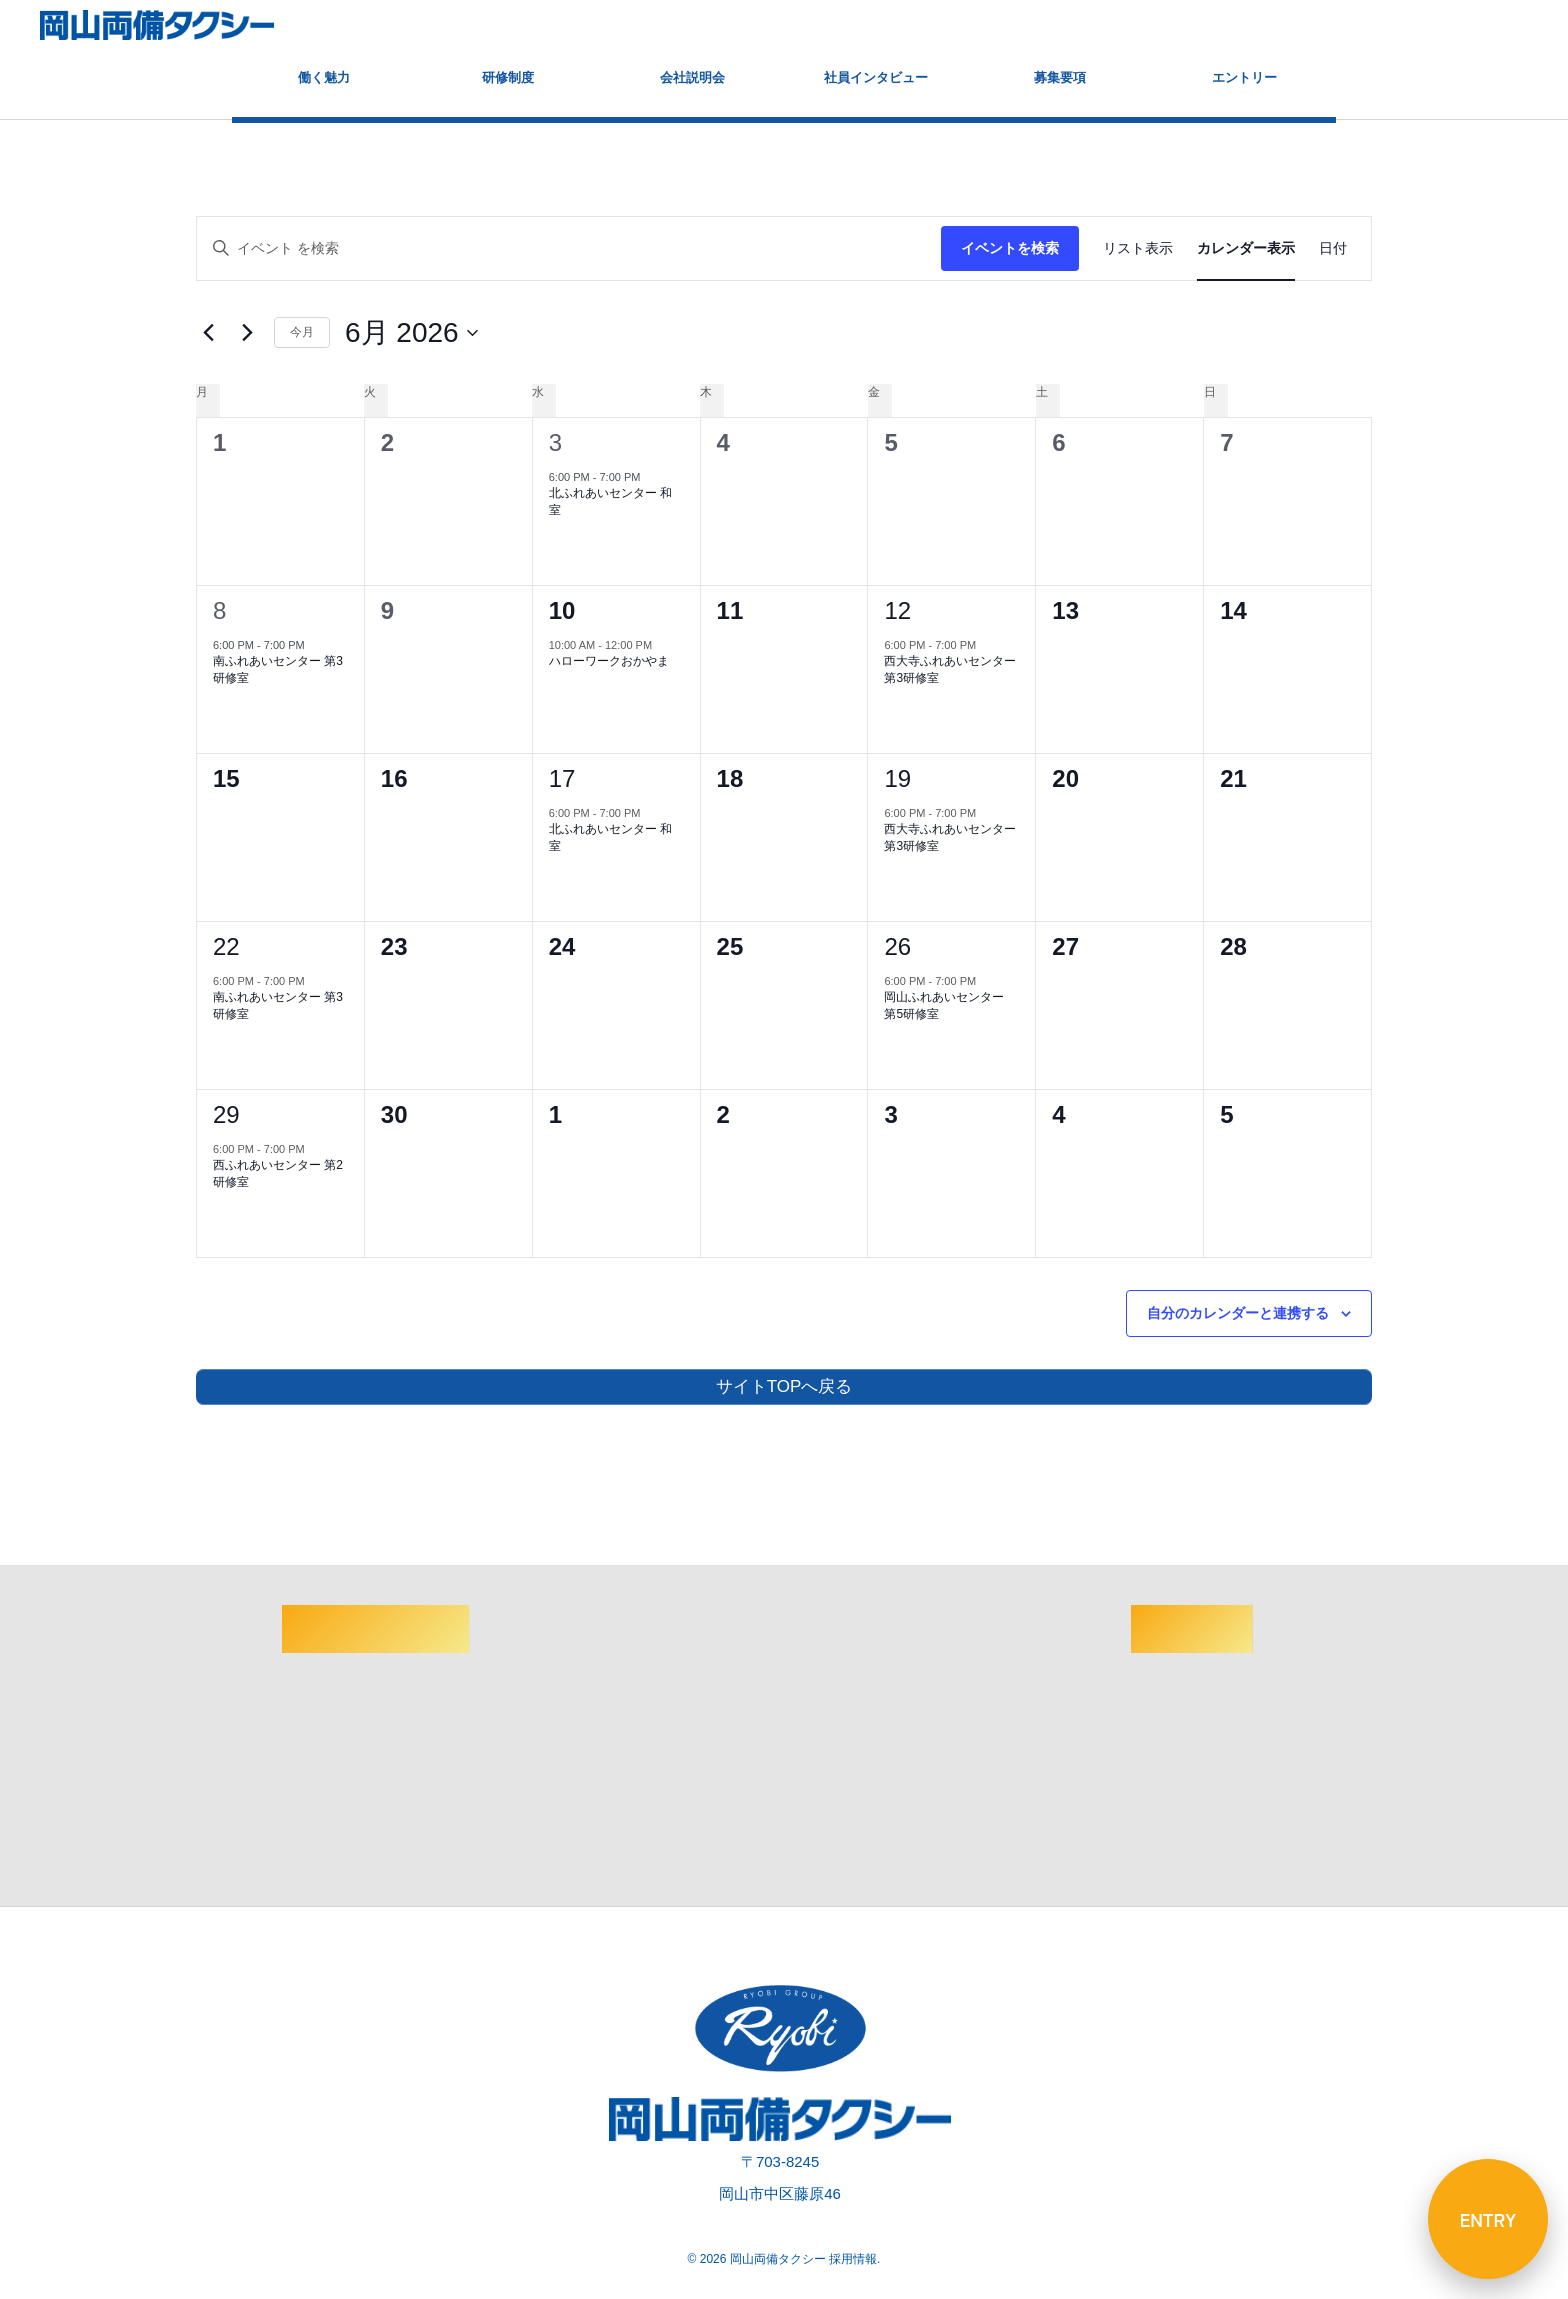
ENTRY (1488, 2219)
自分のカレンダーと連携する (1238, 1313)
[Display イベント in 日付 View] (1333, 248)
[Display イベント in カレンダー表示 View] (1246, 248)
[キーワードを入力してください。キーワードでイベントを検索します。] (569, 248)
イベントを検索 (1010, 248)
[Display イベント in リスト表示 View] (1138, 248)
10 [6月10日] (562, 610)
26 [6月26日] (897, 946)
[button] (1533, 26)
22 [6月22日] (226, 946)
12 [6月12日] (897, 610)
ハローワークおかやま (609, 661)
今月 (302, 332)
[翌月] (247, 333)
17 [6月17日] (562, 778)
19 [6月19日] (897, 778)
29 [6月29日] (226, 1114)
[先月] (208, 333)
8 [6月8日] (219, 610)
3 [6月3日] (555, 442)
